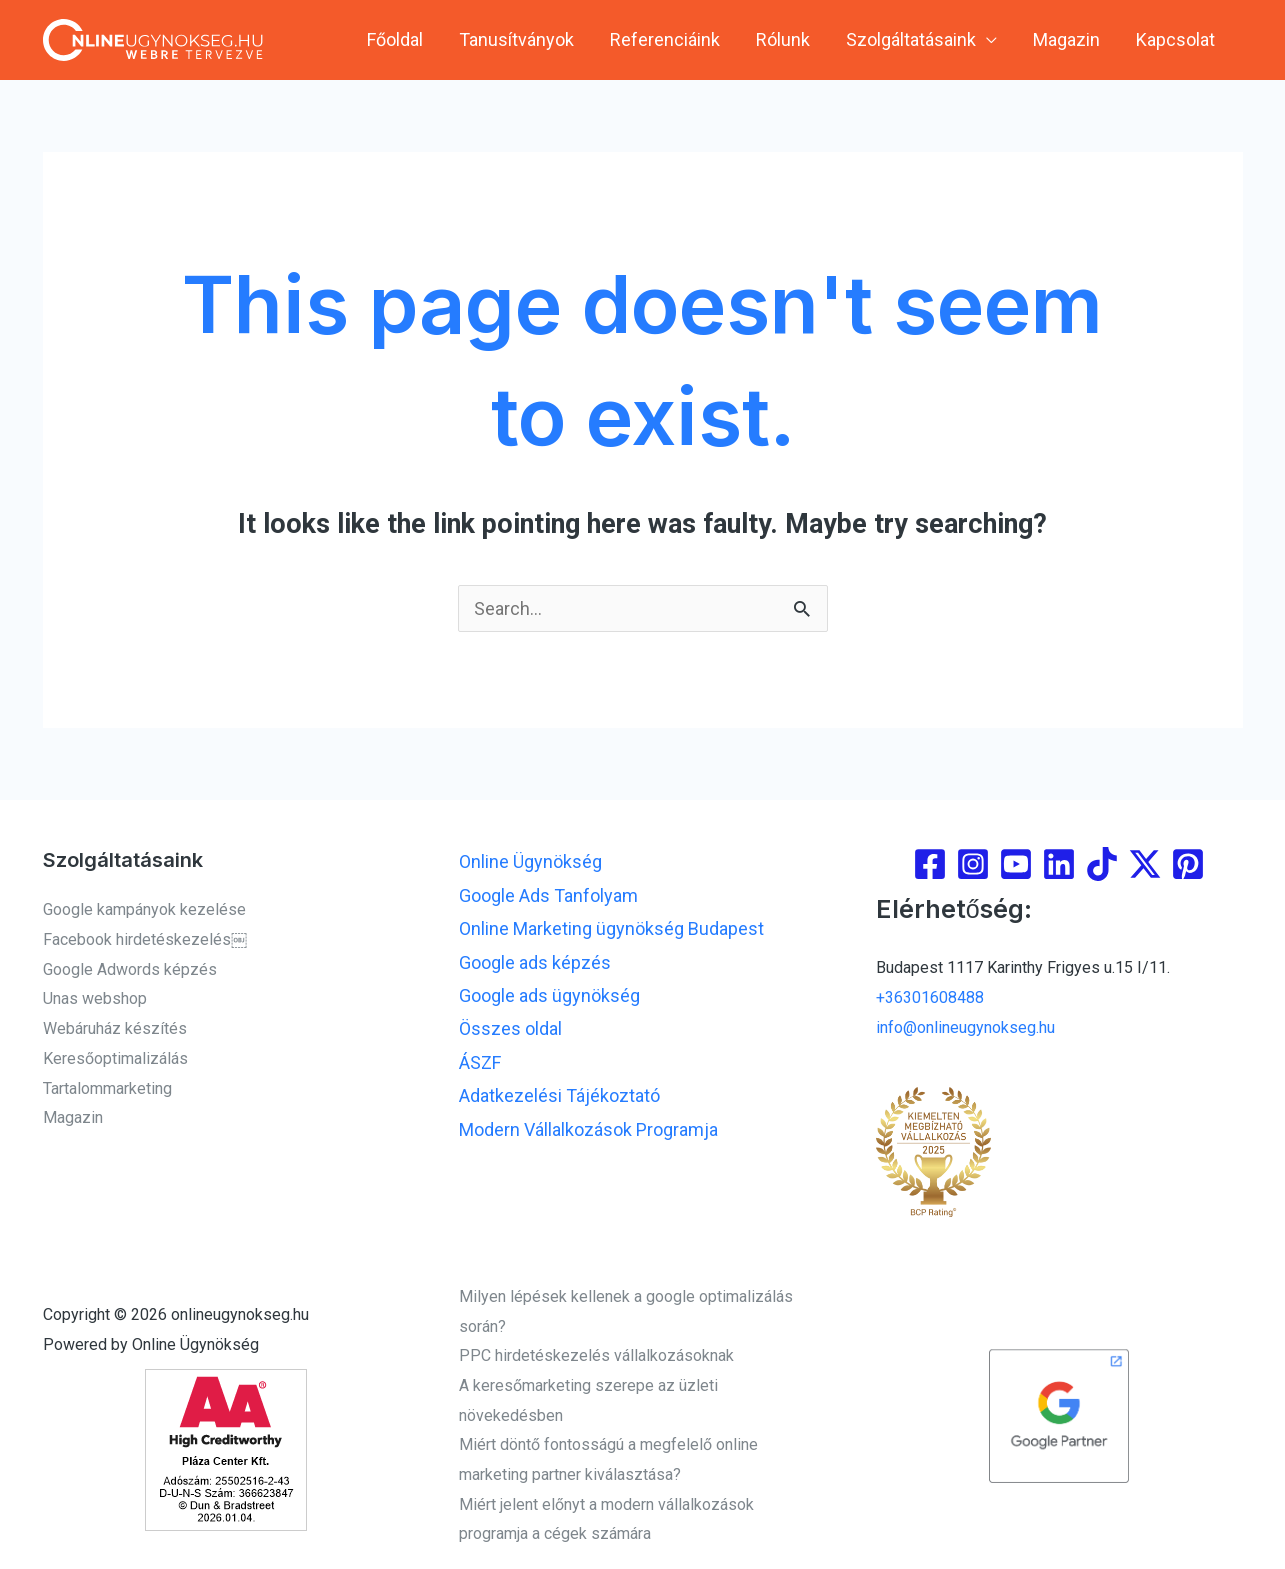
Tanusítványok (516, 39)
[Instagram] (973, 864)
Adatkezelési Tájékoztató (559, 1095)
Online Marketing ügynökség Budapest (611, 928)
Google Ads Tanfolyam (548, 895)
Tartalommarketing (107, 1088)
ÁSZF (480, 1062)
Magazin (1066, 39)
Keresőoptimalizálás (115, 1058)
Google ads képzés (535, 962)
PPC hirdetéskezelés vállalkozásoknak (596, 1355)
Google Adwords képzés (130, 969)
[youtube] (1016, 864)
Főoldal (395, 39)
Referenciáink (665, 39)
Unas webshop (95, 998)
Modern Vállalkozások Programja (588, 1129)
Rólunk (783, 39)
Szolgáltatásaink (911, 39)
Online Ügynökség (530, 861)
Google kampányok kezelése (144, 909)
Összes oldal (510, 1028)
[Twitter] (1145, 864)
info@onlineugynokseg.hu (965, 1027)
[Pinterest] (1188, 864)
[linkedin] (1059, 864)
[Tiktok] (1102, 864)
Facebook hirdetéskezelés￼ (145, 939)
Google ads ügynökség (549, 995)
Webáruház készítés (115, 1028)
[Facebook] (930, 864)
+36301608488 (930, 997)
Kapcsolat (1175, 39)
